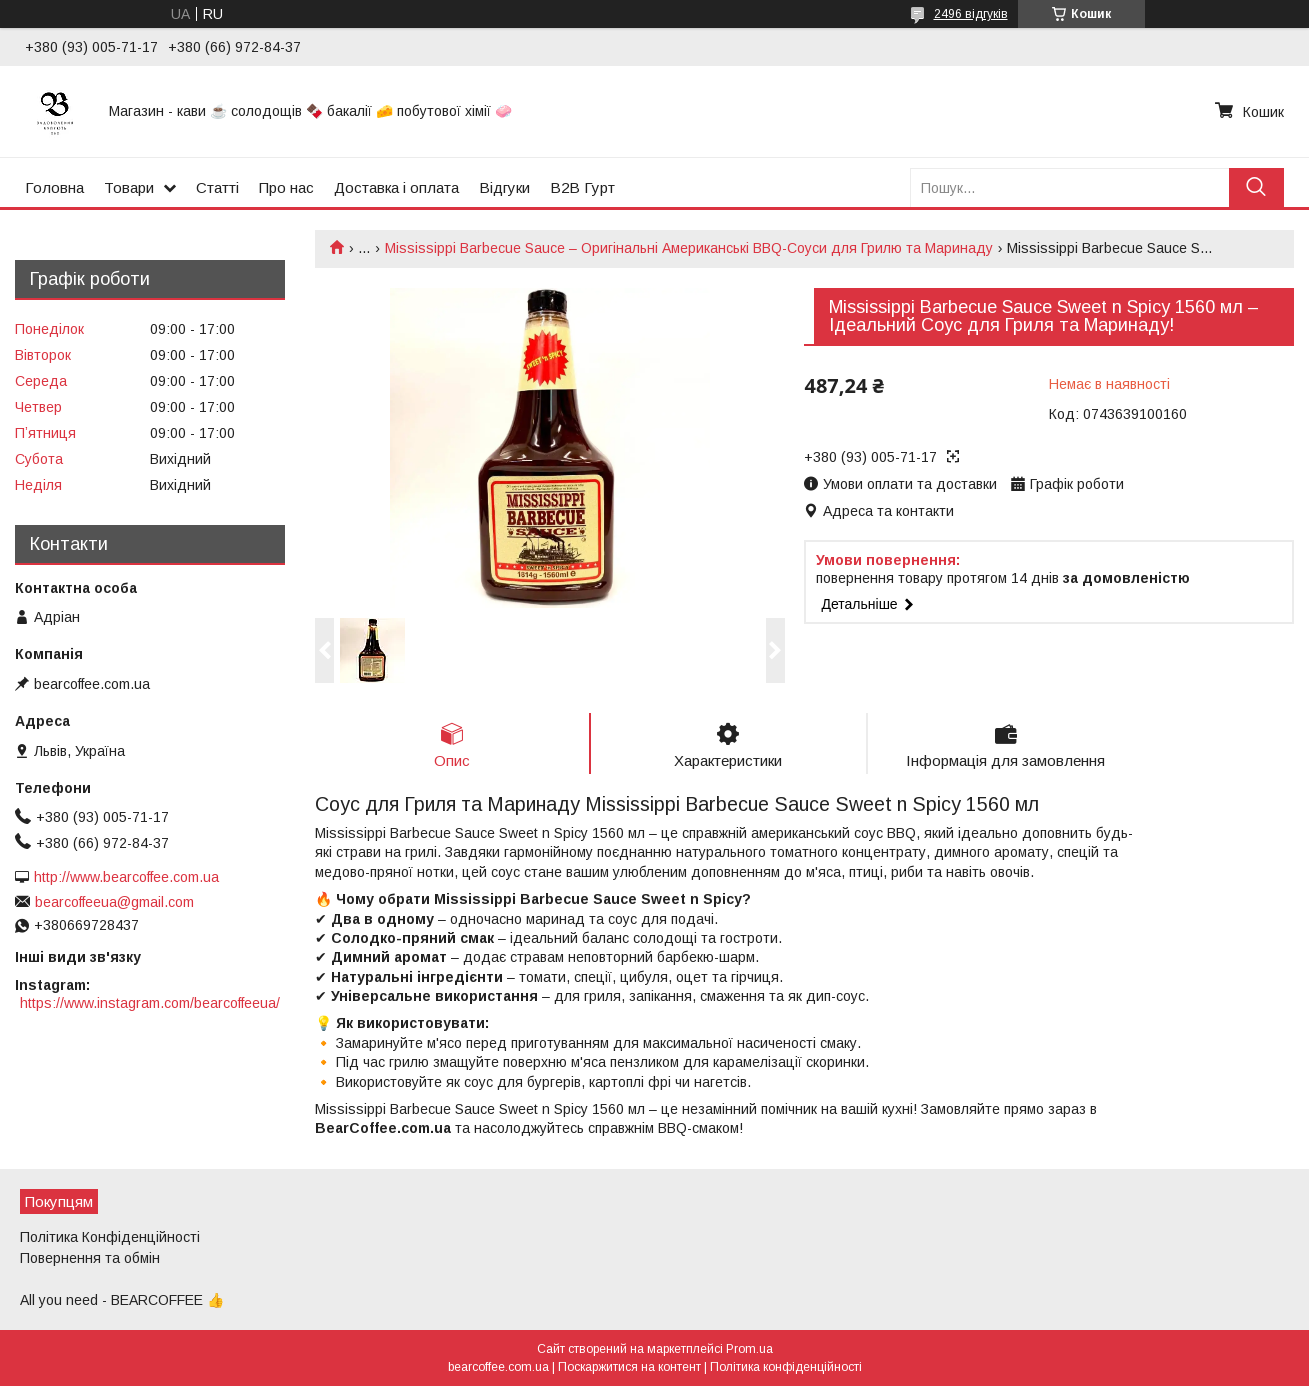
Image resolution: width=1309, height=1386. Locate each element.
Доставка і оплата (396, 187)
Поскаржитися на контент (629, 1367)
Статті (217, 187)
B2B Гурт (582, 187)
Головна (54, 187)
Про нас (286, 187)
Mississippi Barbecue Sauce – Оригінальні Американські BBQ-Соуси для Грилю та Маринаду (689, 248)
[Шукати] (1256, 187)
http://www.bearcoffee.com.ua (126, 877)
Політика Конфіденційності (110, 1237)
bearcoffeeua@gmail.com (114, 902)
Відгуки (504, 187)
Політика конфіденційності (786, 1367)
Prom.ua (749, 1349)
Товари (129, 187)
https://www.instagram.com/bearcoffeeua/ (150, 1003)
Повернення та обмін (90, 1258)
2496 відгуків (971, 14)
